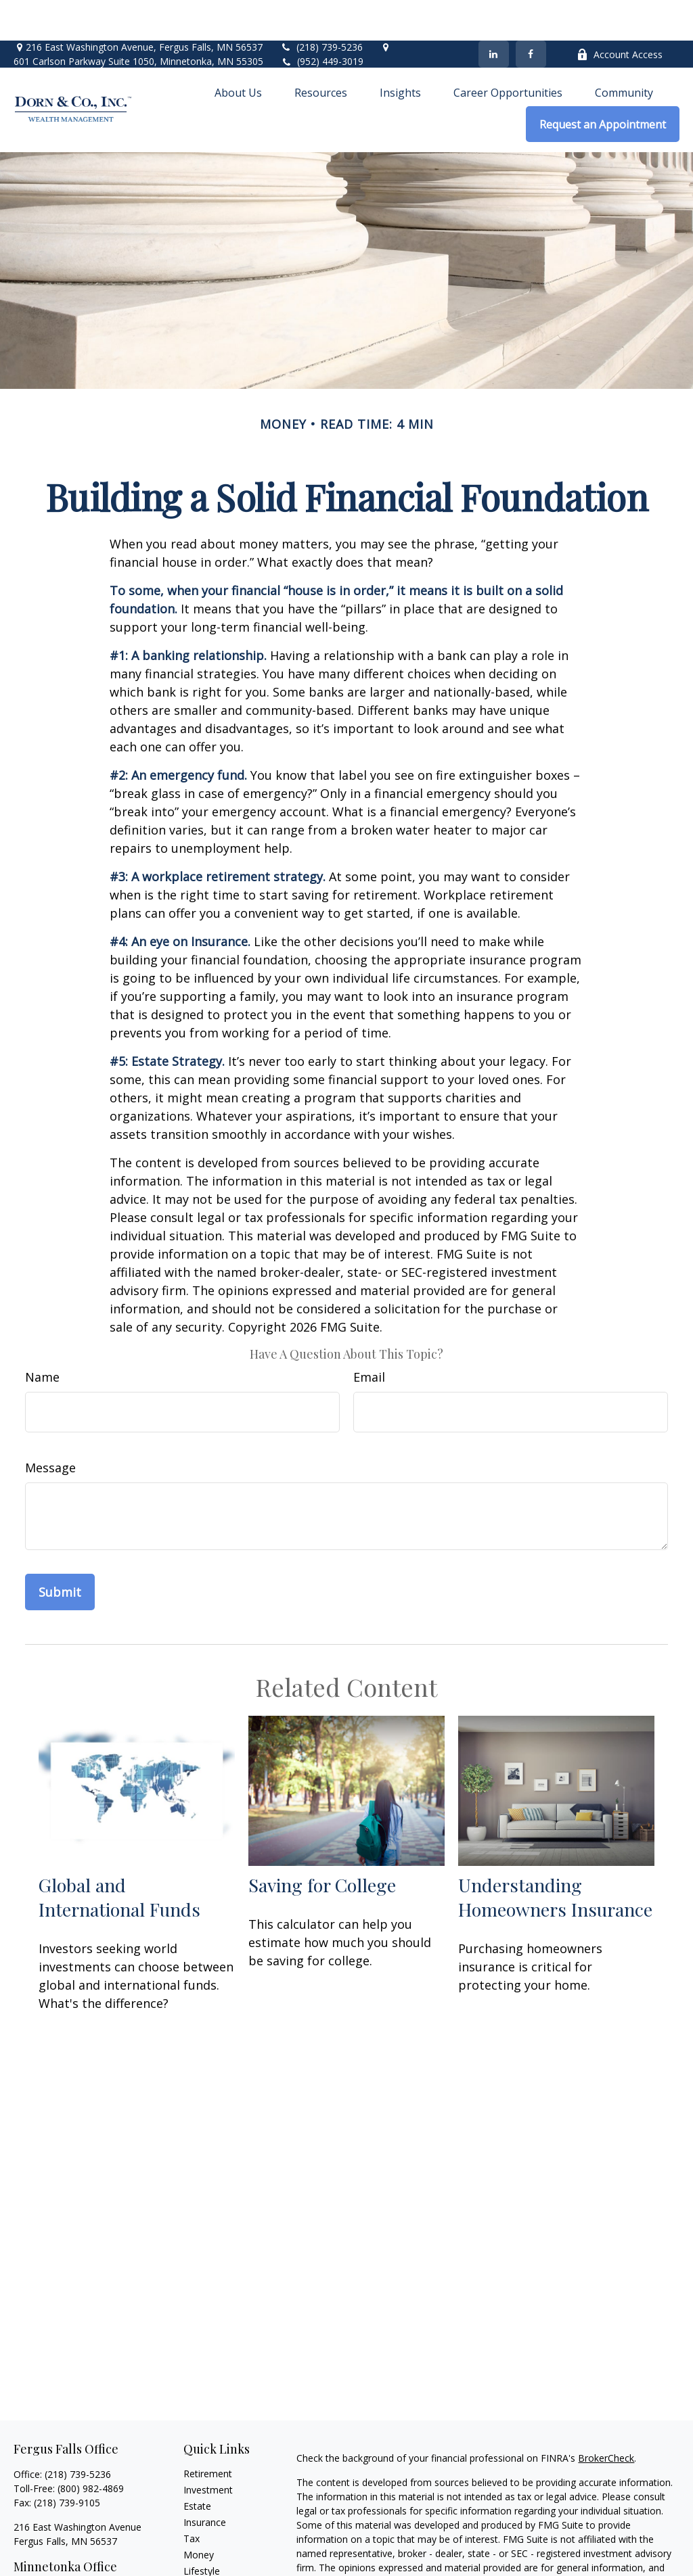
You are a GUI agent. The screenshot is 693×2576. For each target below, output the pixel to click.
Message (50, 1427)
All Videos (204, 2562)
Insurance (204, 2481)
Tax (191, 2497)
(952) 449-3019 (330, 20)
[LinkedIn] (493, 13)
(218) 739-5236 (321, 6)
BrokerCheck (606, 2417)
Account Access (620, 13)
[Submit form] (60, 1551)
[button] (238, 51)
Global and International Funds (119, 1856)
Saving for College (322, 1844)
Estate (197, 2465)
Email (369, 1336)
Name (42, 1336)
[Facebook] (531, 13)
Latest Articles (214, 2546)
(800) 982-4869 (91, 2447)
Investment (208, 2449)
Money (198, 2514)
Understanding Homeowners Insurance (555, 1856)
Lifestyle (201, 2530)
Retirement (207, 2433)
